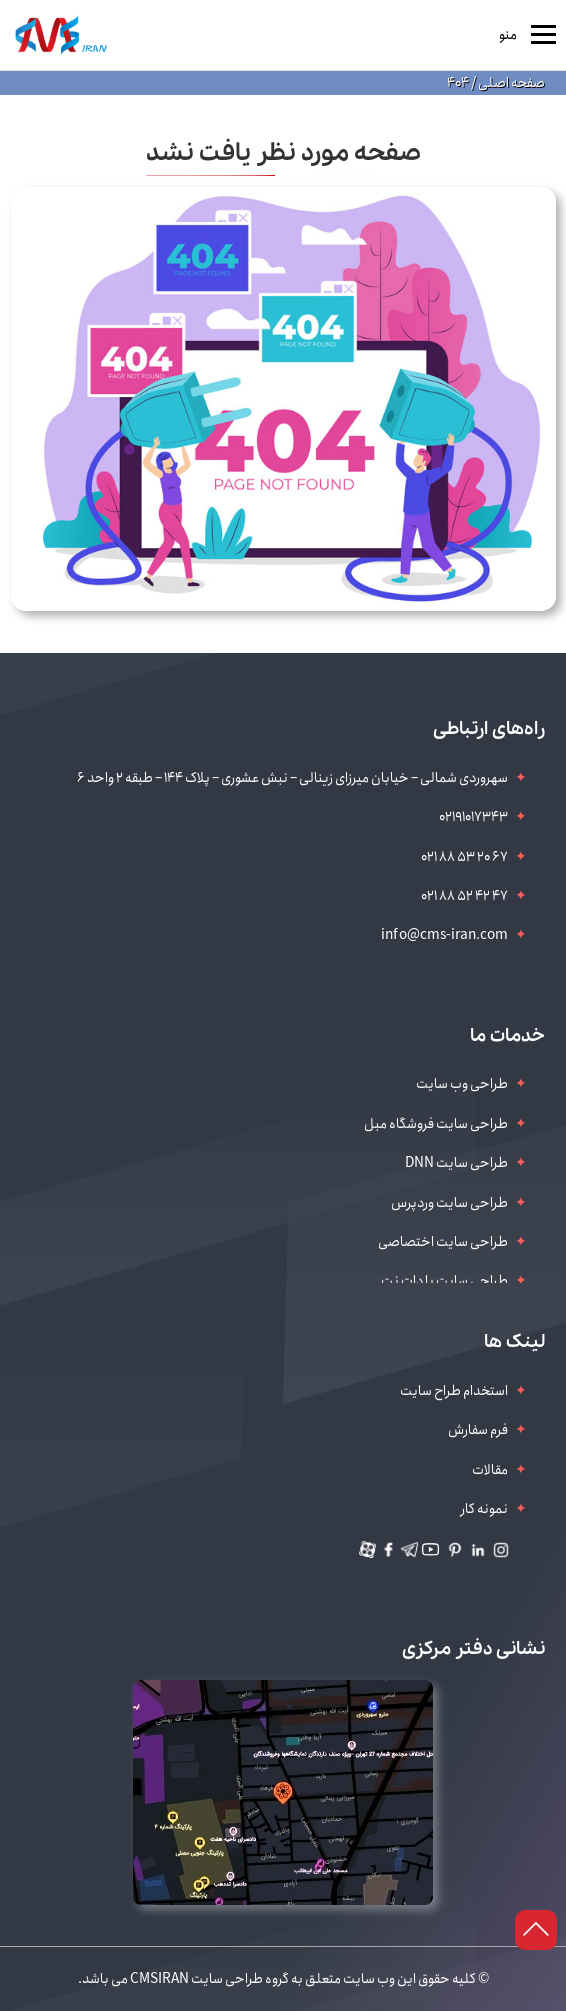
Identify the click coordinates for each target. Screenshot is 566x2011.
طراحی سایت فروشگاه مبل (436, 1124)
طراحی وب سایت (462, 1084)
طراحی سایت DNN (456, 1163)
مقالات (490, 1470)
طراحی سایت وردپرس (449, 1203)
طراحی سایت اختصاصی (443, 1242)
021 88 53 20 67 (464, 857)
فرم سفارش (478, 1430)
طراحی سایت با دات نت (444, 1281)
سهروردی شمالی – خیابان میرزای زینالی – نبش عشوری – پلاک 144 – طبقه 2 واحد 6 (292, 778)
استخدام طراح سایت (454, 1391)
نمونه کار (484, 1509)
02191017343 (473, 817)
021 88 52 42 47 (464, 896)
